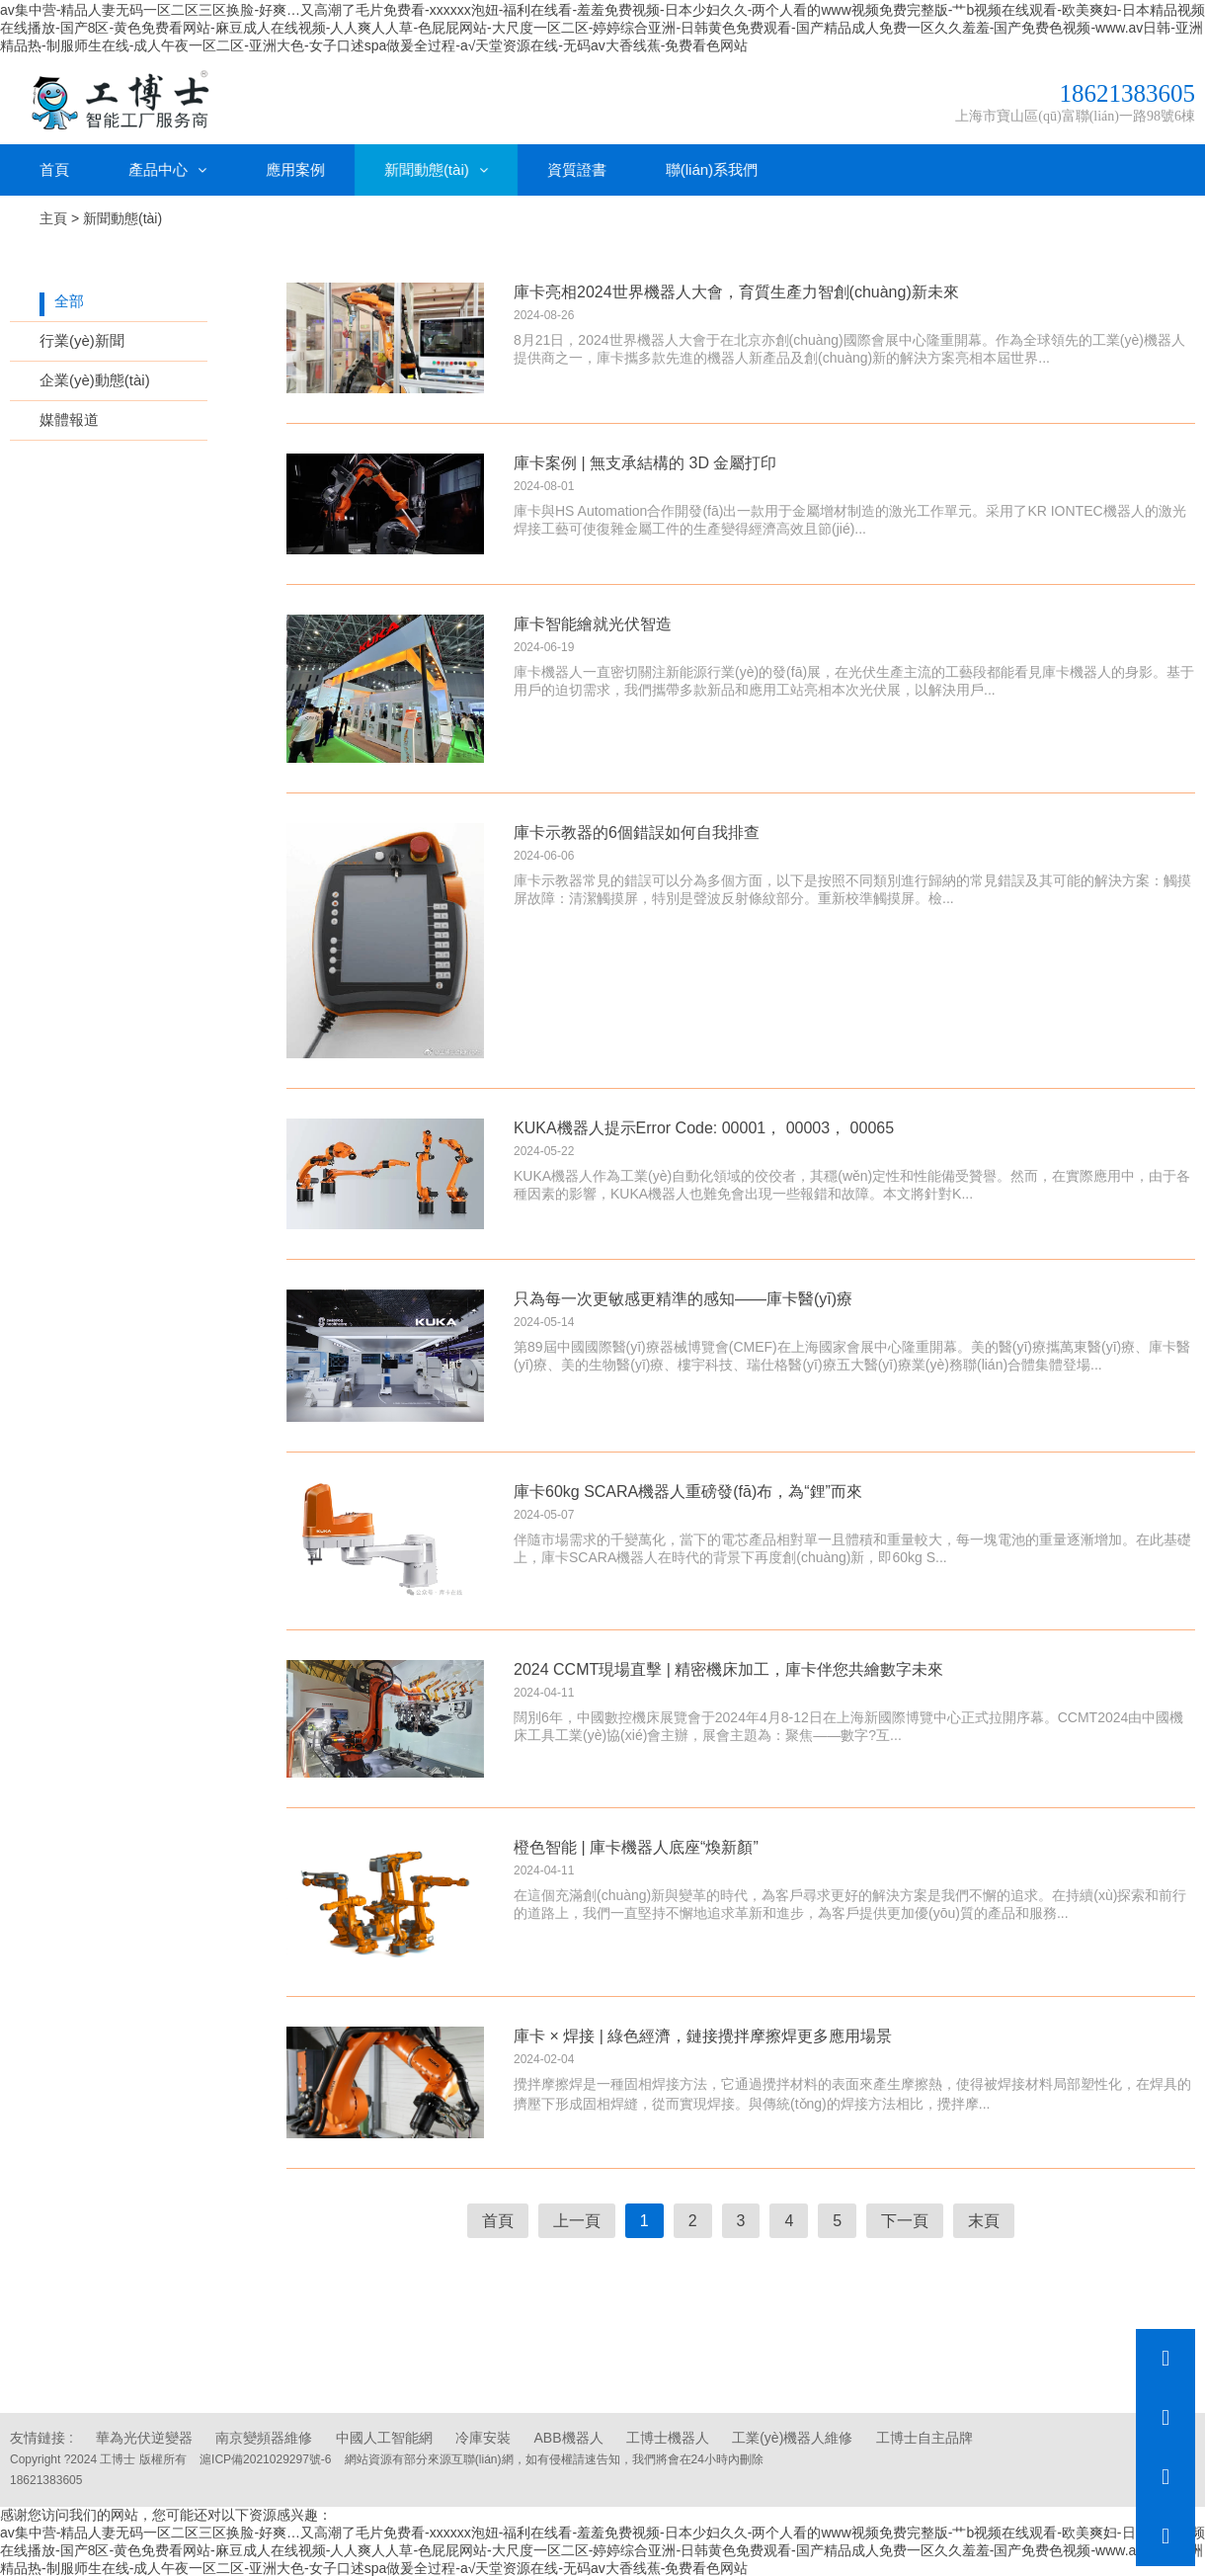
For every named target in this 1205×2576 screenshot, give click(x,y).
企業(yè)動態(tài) (95, 378)
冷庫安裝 (483, 2436)
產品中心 (167, 167)
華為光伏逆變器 (144, 2436)
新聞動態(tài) (436, 167)
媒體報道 (69, 417)
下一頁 (904, 2218)
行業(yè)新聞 (82, 338)
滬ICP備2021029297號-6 (265, 2457)
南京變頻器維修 (263, 2436)
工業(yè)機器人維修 (792, 2436)
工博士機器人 (667, 2436)
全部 (69, 299)
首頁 (54, 167)
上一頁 (577, 2218)
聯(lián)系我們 (712, 167)
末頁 (984, 2218)
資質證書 (576, 167)
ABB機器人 (568, 2436)
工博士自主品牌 (924, 2436)
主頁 (53, 216)
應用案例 (295, 167)
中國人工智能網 (384, 2436)
